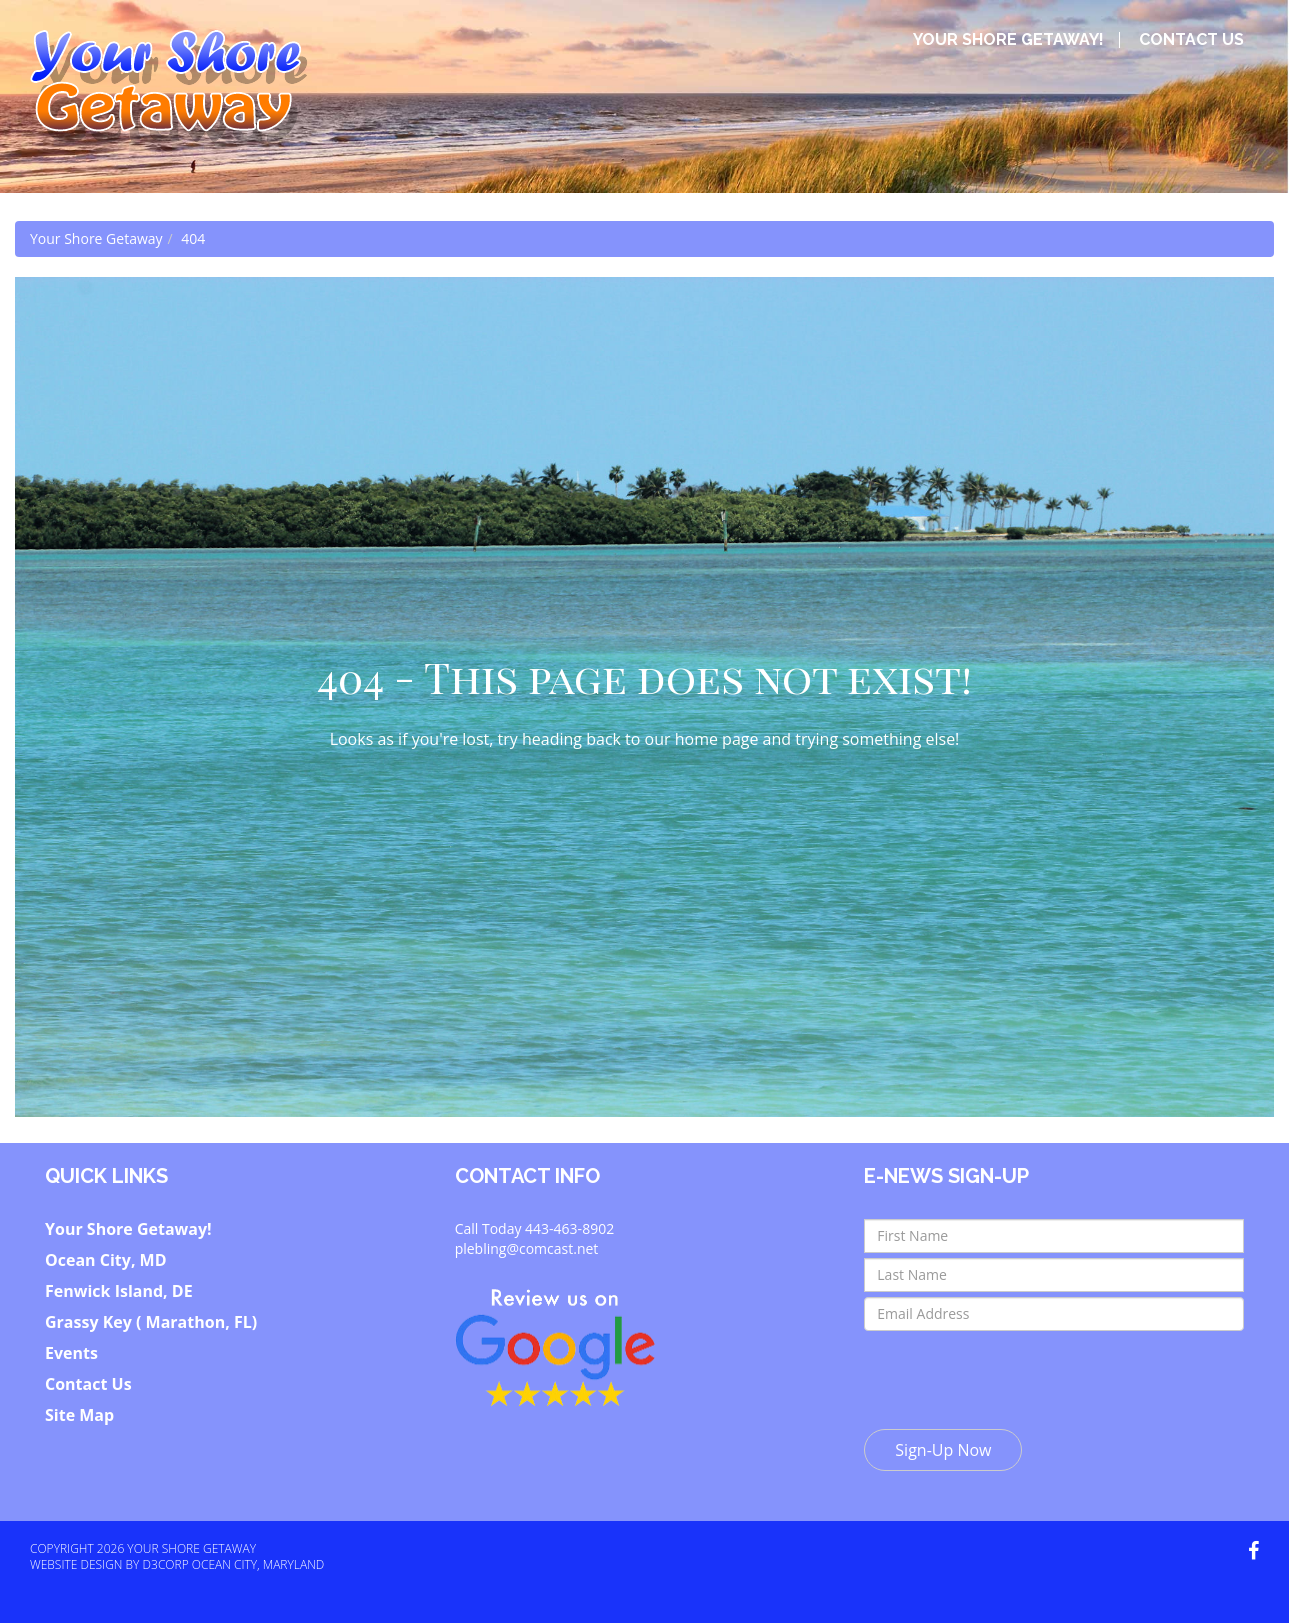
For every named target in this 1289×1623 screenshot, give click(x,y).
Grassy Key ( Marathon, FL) (151, 1322)
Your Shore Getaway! (1008, 40)
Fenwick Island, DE (119, 1291)
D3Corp (166, 1564)
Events (71, 1353)
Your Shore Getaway (96, 238)
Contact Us (1191, 40)
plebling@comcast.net (527, 1248)
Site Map (79, 1415)
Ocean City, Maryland (258, 1564)
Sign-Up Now (943, 1450)
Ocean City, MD (106, 1260)
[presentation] (1016, 1375)
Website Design (76, 1564)
